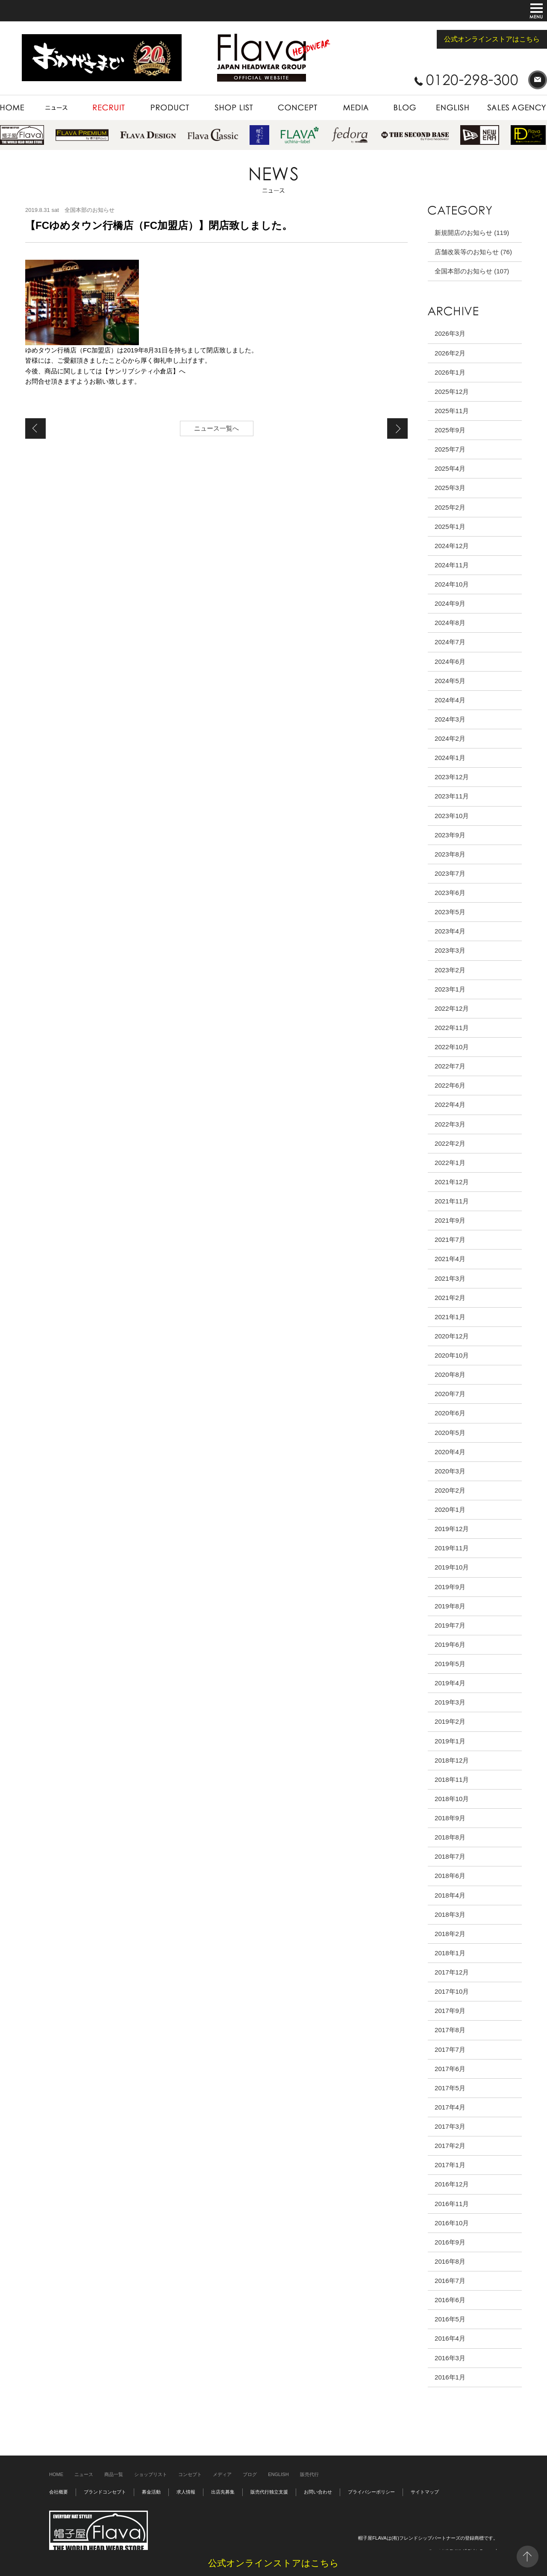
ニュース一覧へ (216, 428)
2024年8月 (450, 622)
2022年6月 (450, 1085)
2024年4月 (450, 700)
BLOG (405, 107)
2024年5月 (450, 680)
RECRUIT (109, 107)
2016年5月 (450, 2319)
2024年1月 (450, 757)
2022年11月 (452, 1027)
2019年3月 (450, 1702)
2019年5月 (450, 1663)
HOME (17, 107)
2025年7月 (450, 449)
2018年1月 (450, 1953)
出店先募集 (223, 2491)
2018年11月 (452, 1779)
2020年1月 (450, 1509)
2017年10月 (452, 1991)
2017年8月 (450, 2029)
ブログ (250, 2474)
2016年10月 (452, 2223)
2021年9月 (450, 1220)
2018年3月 (450, 1914)
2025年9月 (450, 430)
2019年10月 (452, 1567)
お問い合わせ (318, 2491)
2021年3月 (450, 1278)
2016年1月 (450, 2377)
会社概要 (58, 2491)
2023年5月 (450, 911)
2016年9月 (450, 2242)
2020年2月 (450, 1490)
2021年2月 (450, 1297)
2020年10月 (452, 1355)
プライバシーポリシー (371, 2491)
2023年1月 (450, 989)
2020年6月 (450, 1413)
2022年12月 (452, 1008)
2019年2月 (450, 1721)
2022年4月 (450, 1104)
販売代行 (309, 2474)
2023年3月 (450, 950)
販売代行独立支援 (269, 2491)
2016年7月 (450, 2280)
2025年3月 (450, 487)
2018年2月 (450, 1933)
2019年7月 (450, 1625)
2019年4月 (450, 1683)
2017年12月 (452, 1972)
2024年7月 (450, 641)
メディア (222, 2474)
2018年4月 (450, 1895)
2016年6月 (450, 2299)
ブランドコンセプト (105, 2491)
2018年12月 (452, 1760)
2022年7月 (450, 1066)
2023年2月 (450, 970)
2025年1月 (450, 526)
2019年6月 (450, 1644)
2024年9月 (450, 603)
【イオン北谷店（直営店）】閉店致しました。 (397, 428)
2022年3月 (450, 1124)
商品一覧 (113, 2474)
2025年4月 (450, 468)
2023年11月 (452, 796)
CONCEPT (297, 107)
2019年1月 (450, 1741)
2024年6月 (450, 661)
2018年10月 (452, 1798)
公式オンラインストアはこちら (492, 39)
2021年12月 (452, 1181)
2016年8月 (450, 2261)
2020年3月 (450, 1471)
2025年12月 (452, 391)
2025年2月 (450, 507)
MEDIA (355, 107)
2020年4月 (450, 1451)
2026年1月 (450, 372)
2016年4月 (450, 2338)
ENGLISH (453, 107)
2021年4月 (450, 1258)
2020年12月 (452, 1336)
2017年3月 (450, 2126)
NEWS (57, 107)
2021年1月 (450, 1316)
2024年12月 (452, 545)
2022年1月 (450, 1162)
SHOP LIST (234, 107)
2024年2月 (450, 738)
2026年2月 (450, 353)
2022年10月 (452, 1046)
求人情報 (185, 2491)
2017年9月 (450, 2010)
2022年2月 (450, 1143)
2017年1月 (450, 2164)
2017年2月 (450, 2145)
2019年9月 (450, 1586)
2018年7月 (450, 1856)
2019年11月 (452, 1548)
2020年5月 (450, 1432)
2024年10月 (452, 584)
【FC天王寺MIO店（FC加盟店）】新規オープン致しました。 (35, 428)
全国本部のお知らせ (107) (472, 271)
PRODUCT (170, 107)
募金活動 (151, 2491)
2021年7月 (450, 1239)
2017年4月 (450, 2107)
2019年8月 (450, 1606)
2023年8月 (450, 854)
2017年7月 (450, 2049)
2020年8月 (450, 1374)
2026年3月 (450, 333)
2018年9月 (450, 1818)
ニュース (83, 2474)
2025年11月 (452, 410)
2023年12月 (452, 776)
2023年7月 (450, 873)
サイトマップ (425, 2491)
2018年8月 (450, 1837)
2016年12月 (452, 2184)
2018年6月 (450, 1875)
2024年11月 (452, 565)
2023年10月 (452, 815)
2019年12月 (452, 1528)
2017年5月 (450, 2088)
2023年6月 (450, 892)
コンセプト (190, 2474)
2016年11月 (452, 2203)
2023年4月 (450, 931)
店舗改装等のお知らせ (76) (473, 251)
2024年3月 (450, 719)
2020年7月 (450, 1393)
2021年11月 (452, 1201)
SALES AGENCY (513, 107)
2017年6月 (450, 2068)
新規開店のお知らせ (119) (472, 232)
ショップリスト (150, 2474)
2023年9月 (450, 835)
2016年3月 (450, 2358)
